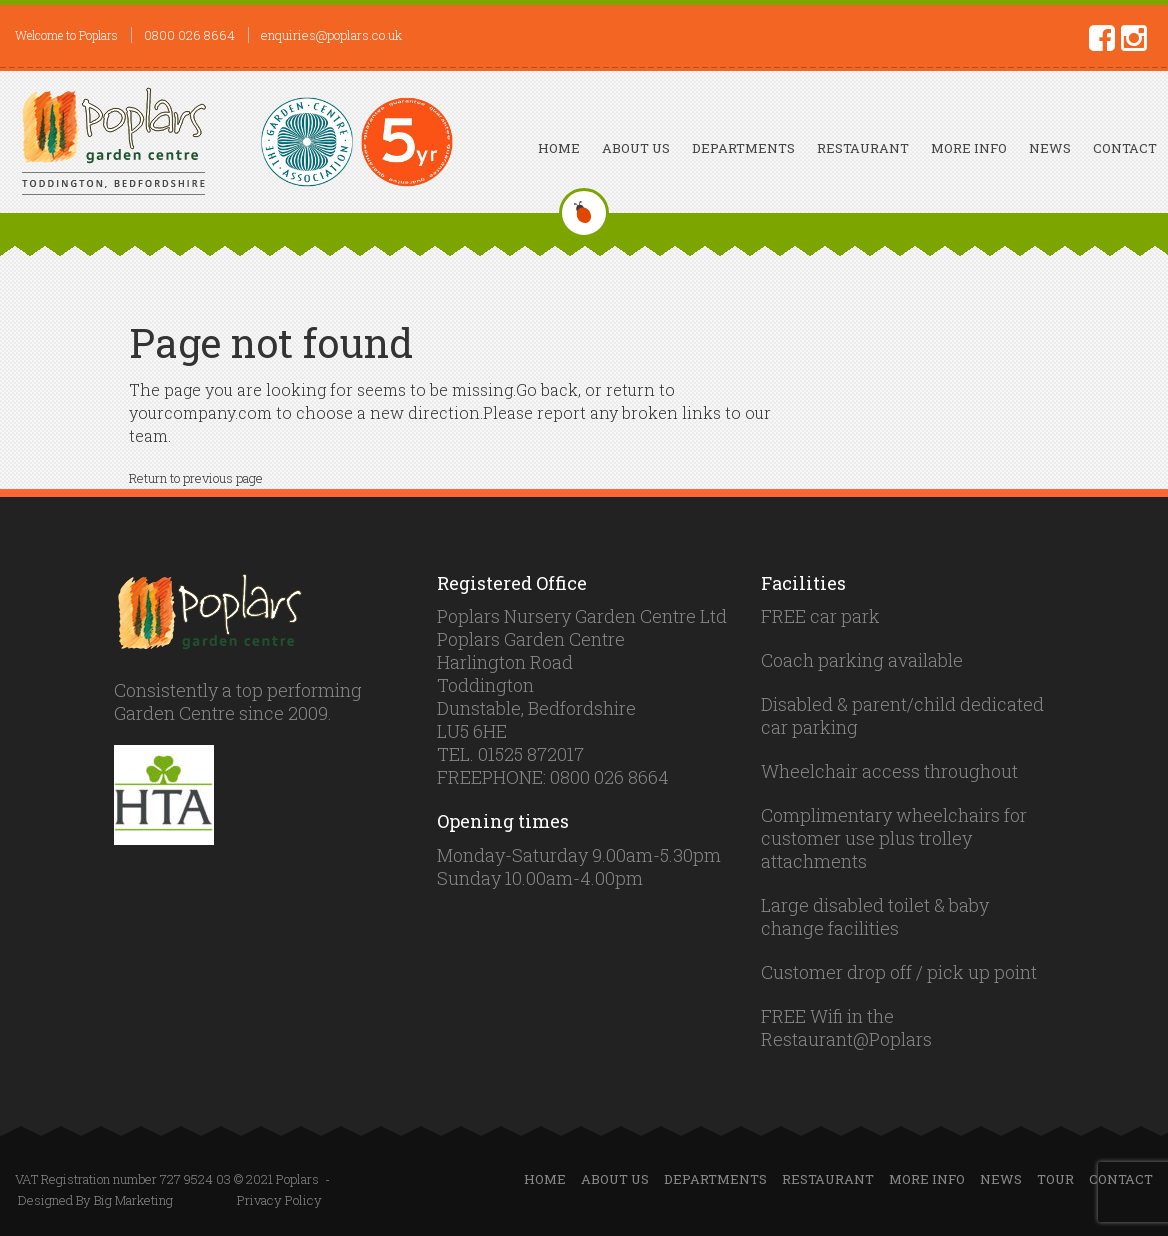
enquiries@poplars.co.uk (331, 35)
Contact (1125, 148)
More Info (969, 148)
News (1050, 148)
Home (559, 148)
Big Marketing (133, 1200)
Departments (743, 148)
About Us (636, 148)
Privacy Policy (279, 1200)
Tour (1055, 1179)
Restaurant (863, 148)
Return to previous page (196, 478)
